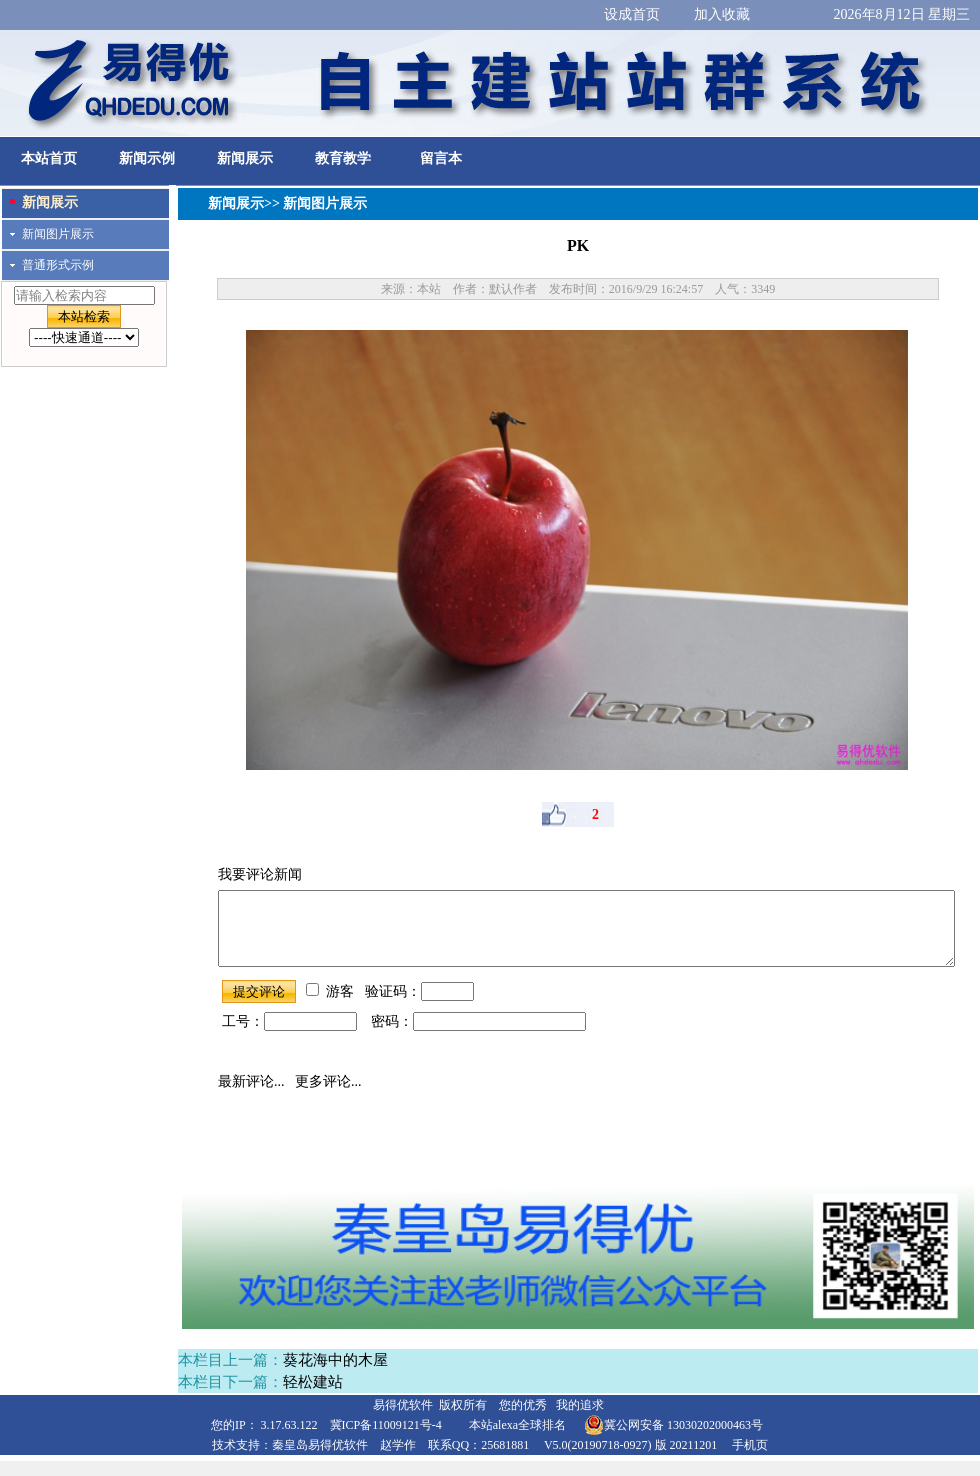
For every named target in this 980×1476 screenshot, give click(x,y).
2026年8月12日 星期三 (902, 14)
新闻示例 (147, 158)
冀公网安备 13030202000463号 (673, 1440)
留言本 (441, 158)
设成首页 (632, 14)
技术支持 (236, 1460)
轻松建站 (313, 1397)
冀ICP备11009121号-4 (386, 1440)
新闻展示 (245, 158)
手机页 (750, 1460)
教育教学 (343, 158)
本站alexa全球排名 (517, 1440)
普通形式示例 (58, 265)
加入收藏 (722, 14)
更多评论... (328, 1096)
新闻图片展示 (58, 234)
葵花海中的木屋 (335, 1375)
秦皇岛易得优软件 (320, 1460)
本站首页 (49, 158)
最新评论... (251, 1096)
